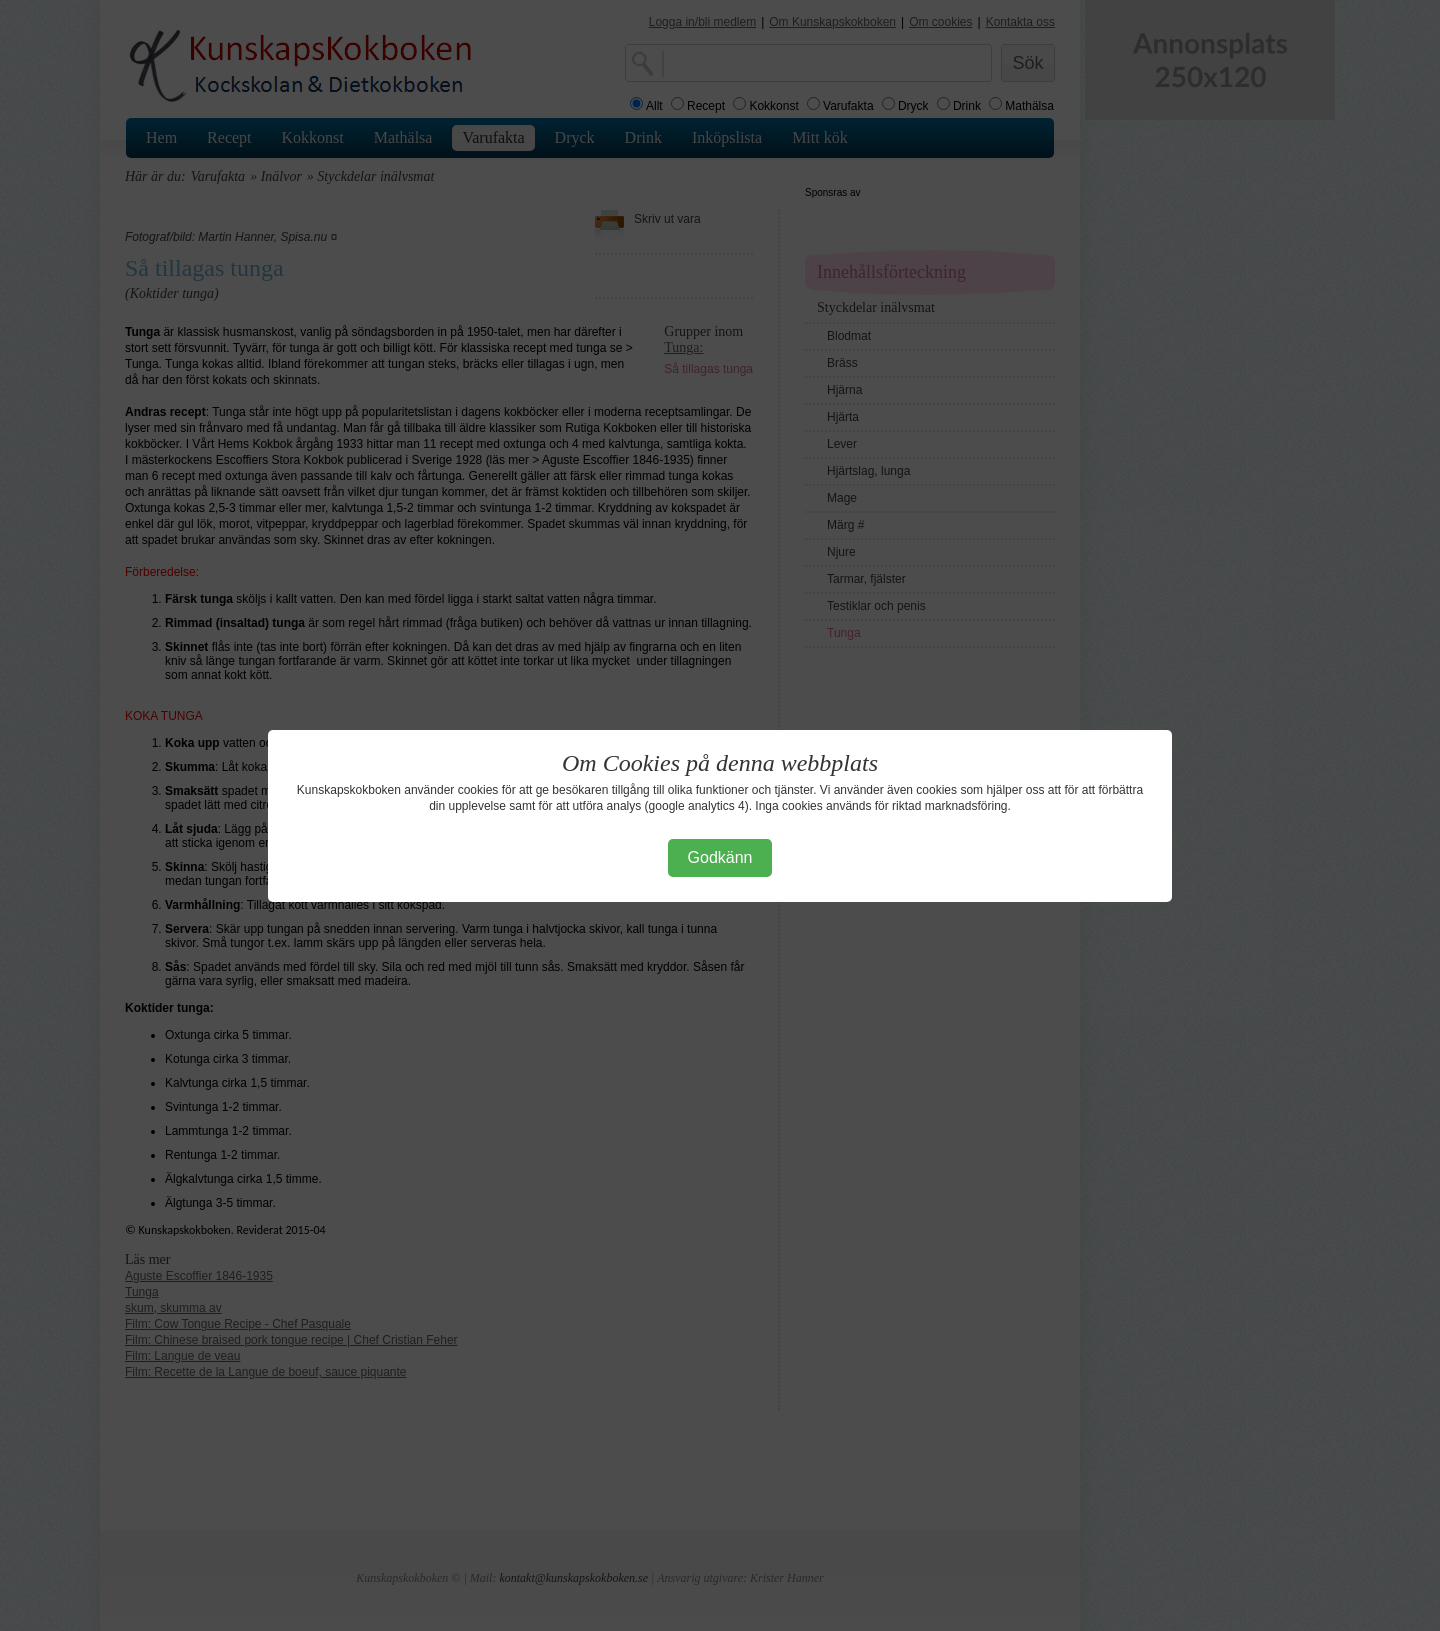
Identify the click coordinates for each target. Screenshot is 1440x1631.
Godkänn (720, 857)
